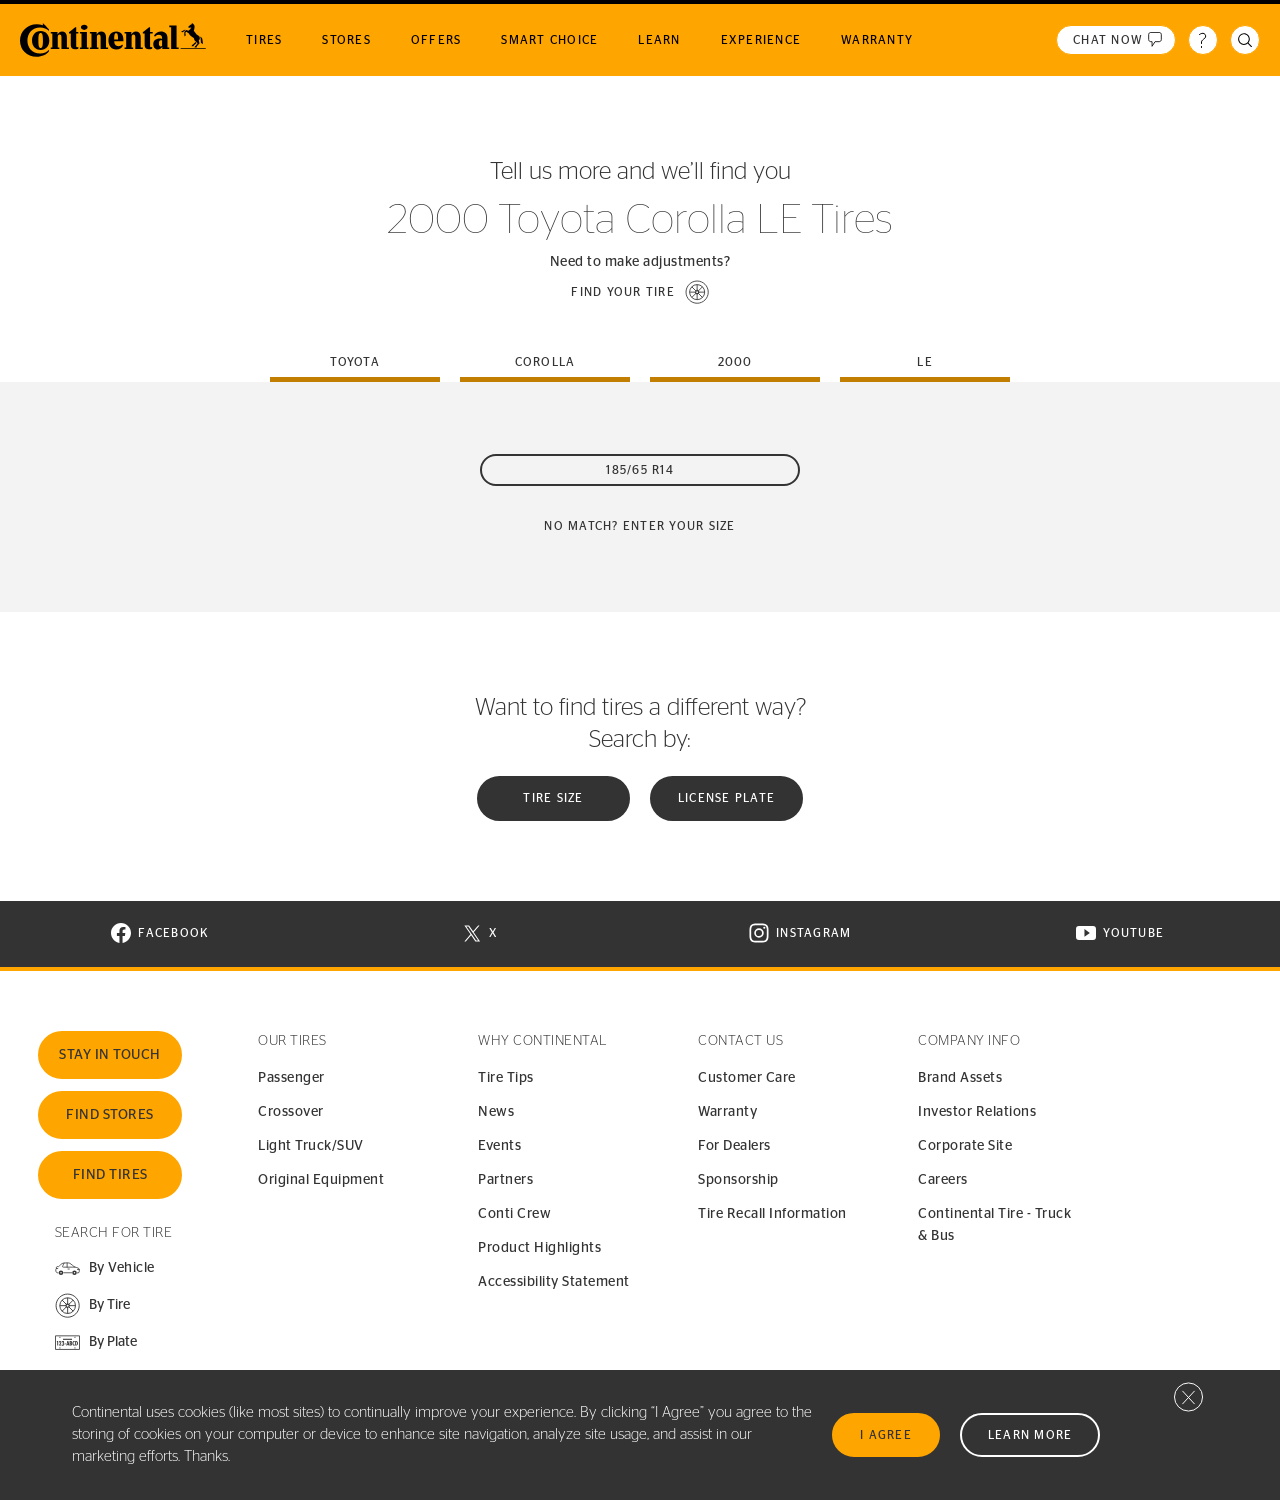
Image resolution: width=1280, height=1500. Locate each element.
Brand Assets (960, 1078)
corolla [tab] (545, 362)
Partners (505, 1180)
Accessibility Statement (554, 1282)
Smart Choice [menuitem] (549, 40)
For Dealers (734, 1146)
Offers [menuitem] (436, 40)
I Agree (886, 1435)
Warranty (727, 1112)
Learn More (1030, 1435)
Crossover (291, 1112)
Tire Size (553, 798)
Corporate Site (965, 1146)
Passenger (291, 1078)
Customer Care (747, 1078)
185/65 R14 (640, 470)
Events (499, 1146)
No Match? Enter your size (639, 526)
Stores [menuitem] (346, 40)
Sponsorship (738, 1180)
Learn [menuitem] (659, 40)
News (496, 1112)
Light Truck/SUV (311, 1146)
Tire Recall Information (772, 1214)
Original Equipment (321, 1180)
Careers (943, 1180)
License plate (726, 798)
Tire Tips (506, 1078)
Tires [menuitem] (264, 40)
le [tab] (925, 362)
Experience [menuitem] (761, 40)
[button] (640, 292)
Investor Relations (977, 1112)
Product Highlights (539, 1248)
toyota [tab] (355, 362)
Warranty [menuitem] (877, 40)
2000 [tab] (735, 362)
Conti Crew (514, 1214)
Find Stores (110, 1115)
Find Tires (110, 1175)
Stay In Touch (110, 1055)
